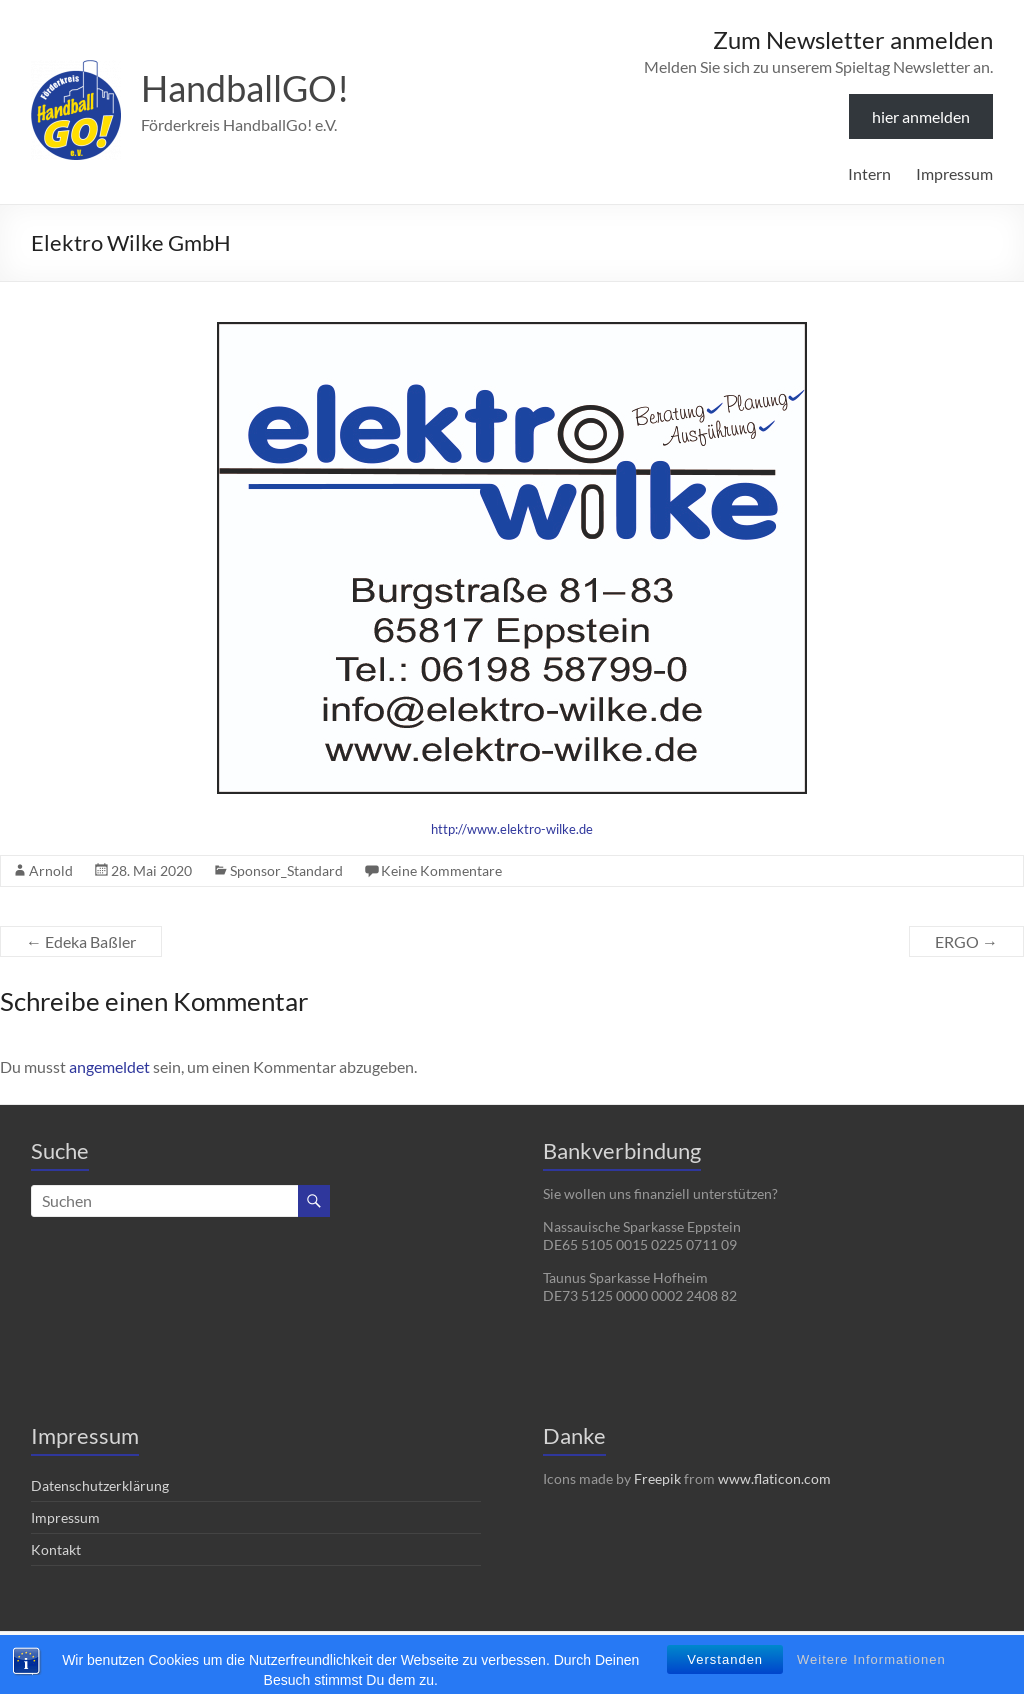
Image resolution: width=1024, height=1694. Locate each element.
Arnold (51, 870)
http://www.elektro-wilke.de (512, 829)
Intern (869, 173)
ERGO (966, 941)
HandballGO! (245, 88)
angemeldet (109, 1066)
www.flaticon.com (774, 1478)
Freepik (657, 1478)
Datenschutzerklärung (100, 1485)
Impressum (954, 173)
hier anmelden (921, 116)
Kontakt (56, 1549)
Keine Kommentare (441, 870)
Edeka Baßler (81, 941)
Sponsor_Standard (286, 870)
